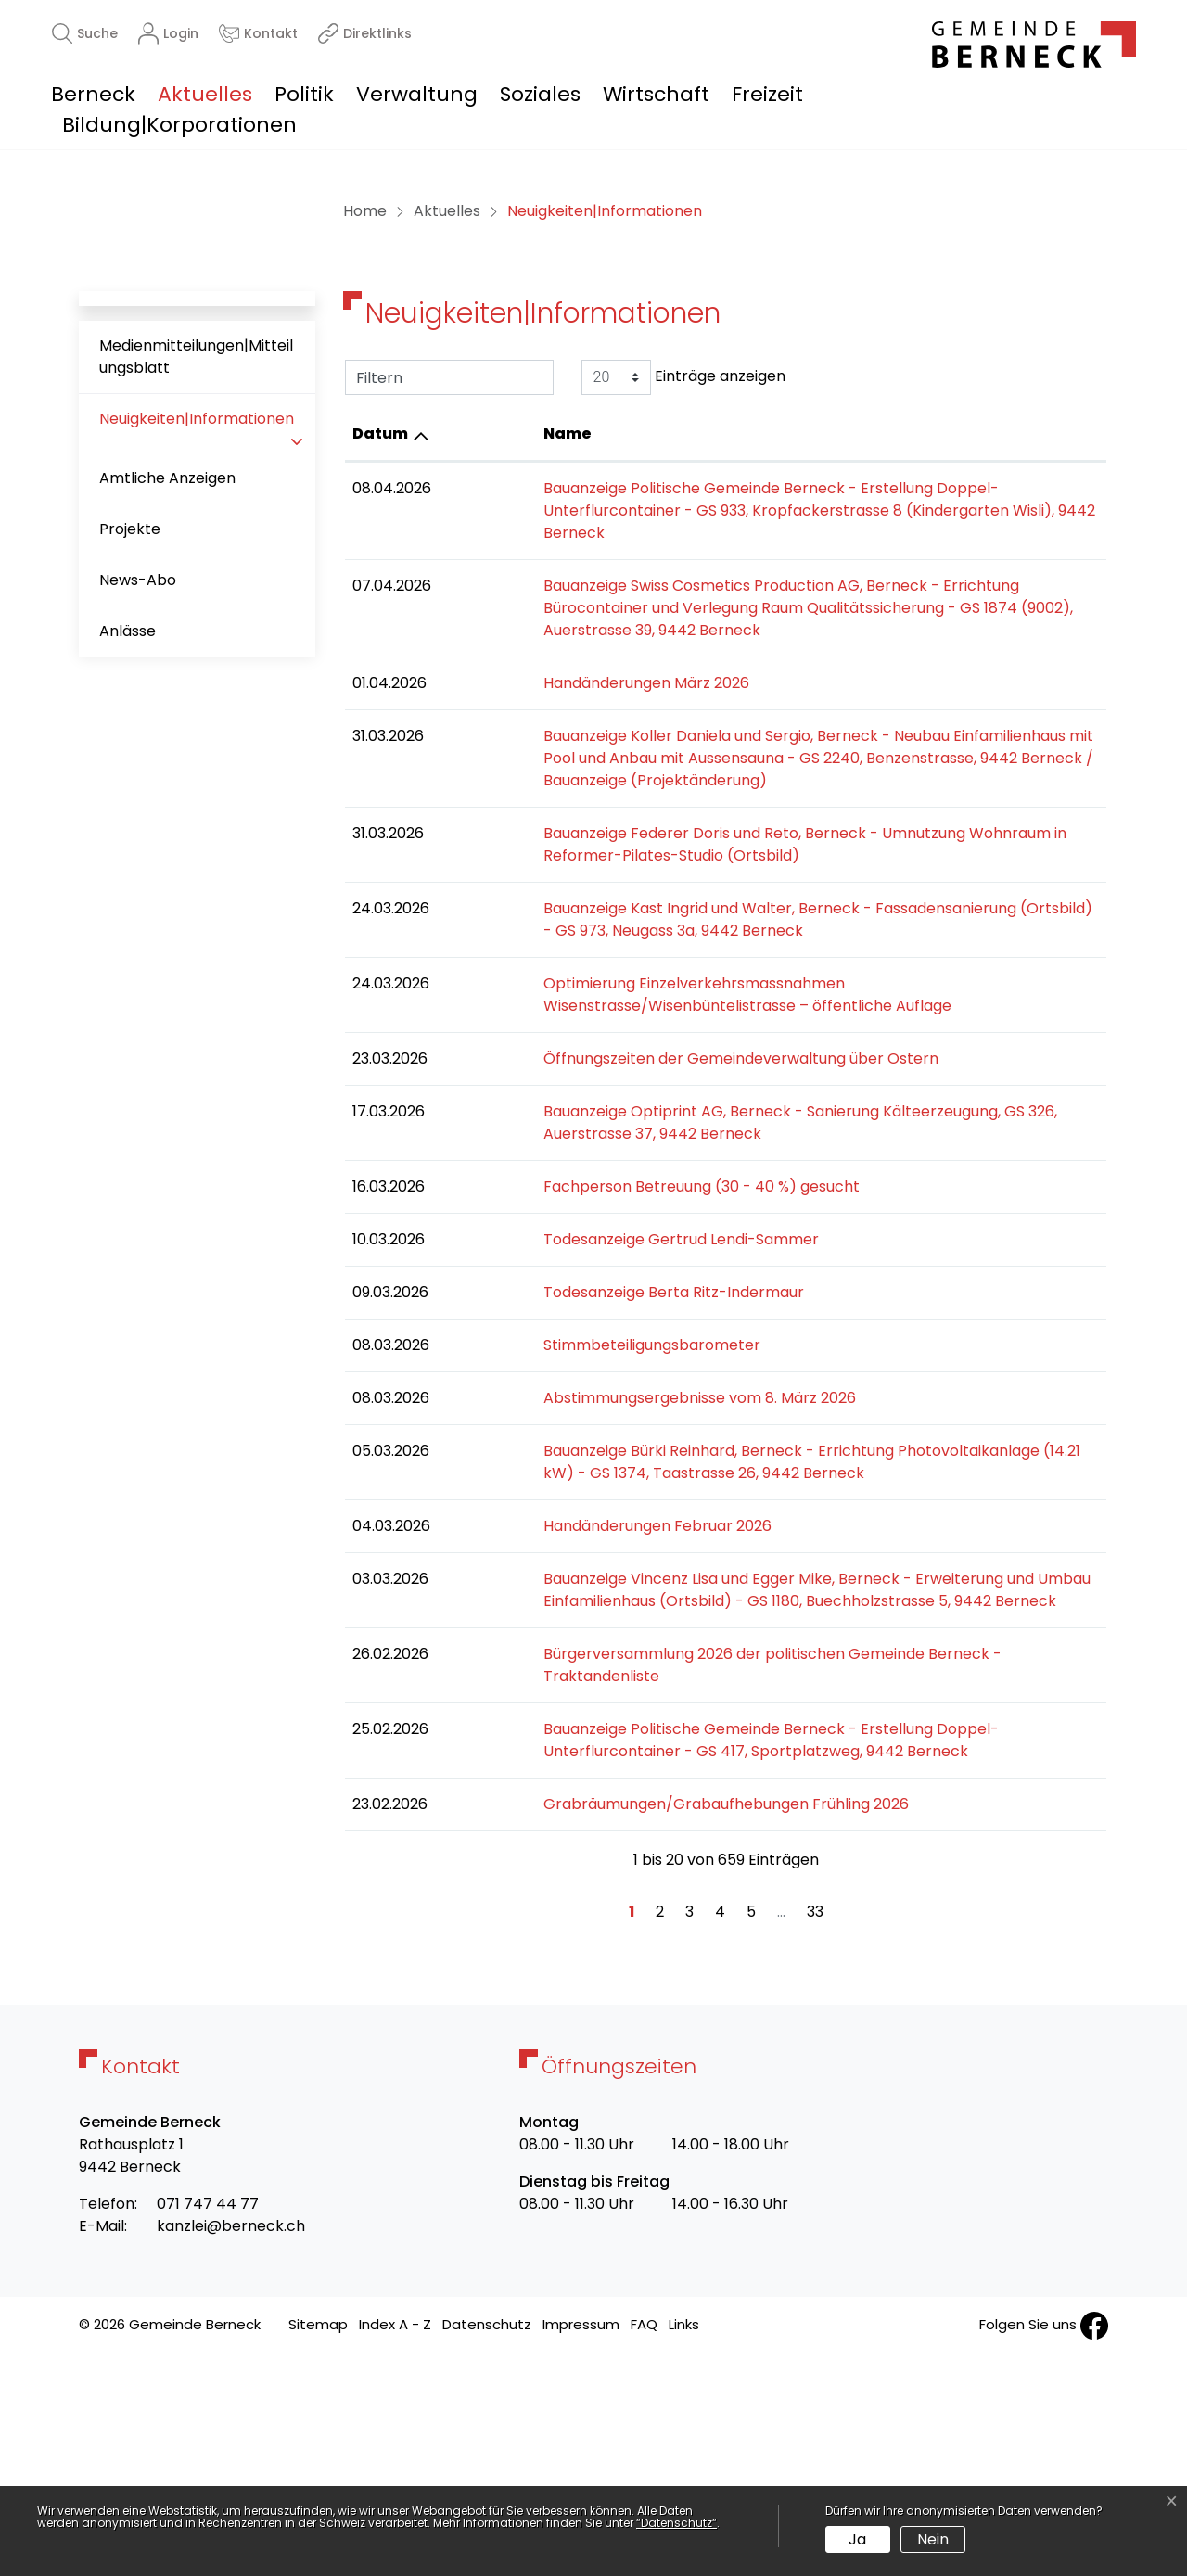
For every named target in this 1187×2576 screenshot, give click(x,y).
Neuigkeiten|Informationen (196, 713)
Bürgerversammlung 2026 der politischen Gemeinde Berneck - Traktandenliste (735, 1895)
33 (815, 2132)
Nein (933, 2539)
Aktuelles (205, 94)
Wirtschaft (656, 94)
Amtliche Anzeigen (167, 764)
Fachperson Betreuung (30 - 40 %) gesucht (604, 1428)
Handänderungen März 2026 (549, 925)
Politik (304, 94)
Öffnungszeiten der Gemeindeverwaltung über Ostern (643, 1300)
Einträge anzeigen (683, 664)
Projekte (129, 815)
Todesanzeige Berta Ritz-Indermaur (576, 1534)
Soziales (540, 94)
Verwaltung (417, 94)
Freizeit (767, 94)
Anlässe (127, 917)
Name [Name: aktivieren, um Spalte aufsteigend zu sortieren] (470, 720)
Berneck (93, 94)
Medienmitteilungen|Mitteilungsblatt (196, 643)
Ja (857, 2539)
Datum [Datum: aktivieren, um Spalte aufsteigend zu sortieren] (380, 720)
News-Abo (137, 866)
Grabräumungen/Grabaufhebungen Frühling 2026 (628, 2023)
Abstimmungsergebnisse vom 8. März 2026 (602, 1640)
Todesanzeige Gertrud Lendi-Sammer (583, 1481)
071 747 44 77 (208, 2424)
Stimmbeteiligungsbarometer (554, 1587)
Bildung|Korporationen (179, 124)
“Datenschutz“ (676, 2523)
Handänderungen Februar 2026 (560, 1768)
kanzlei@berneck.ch (231, 2446)
